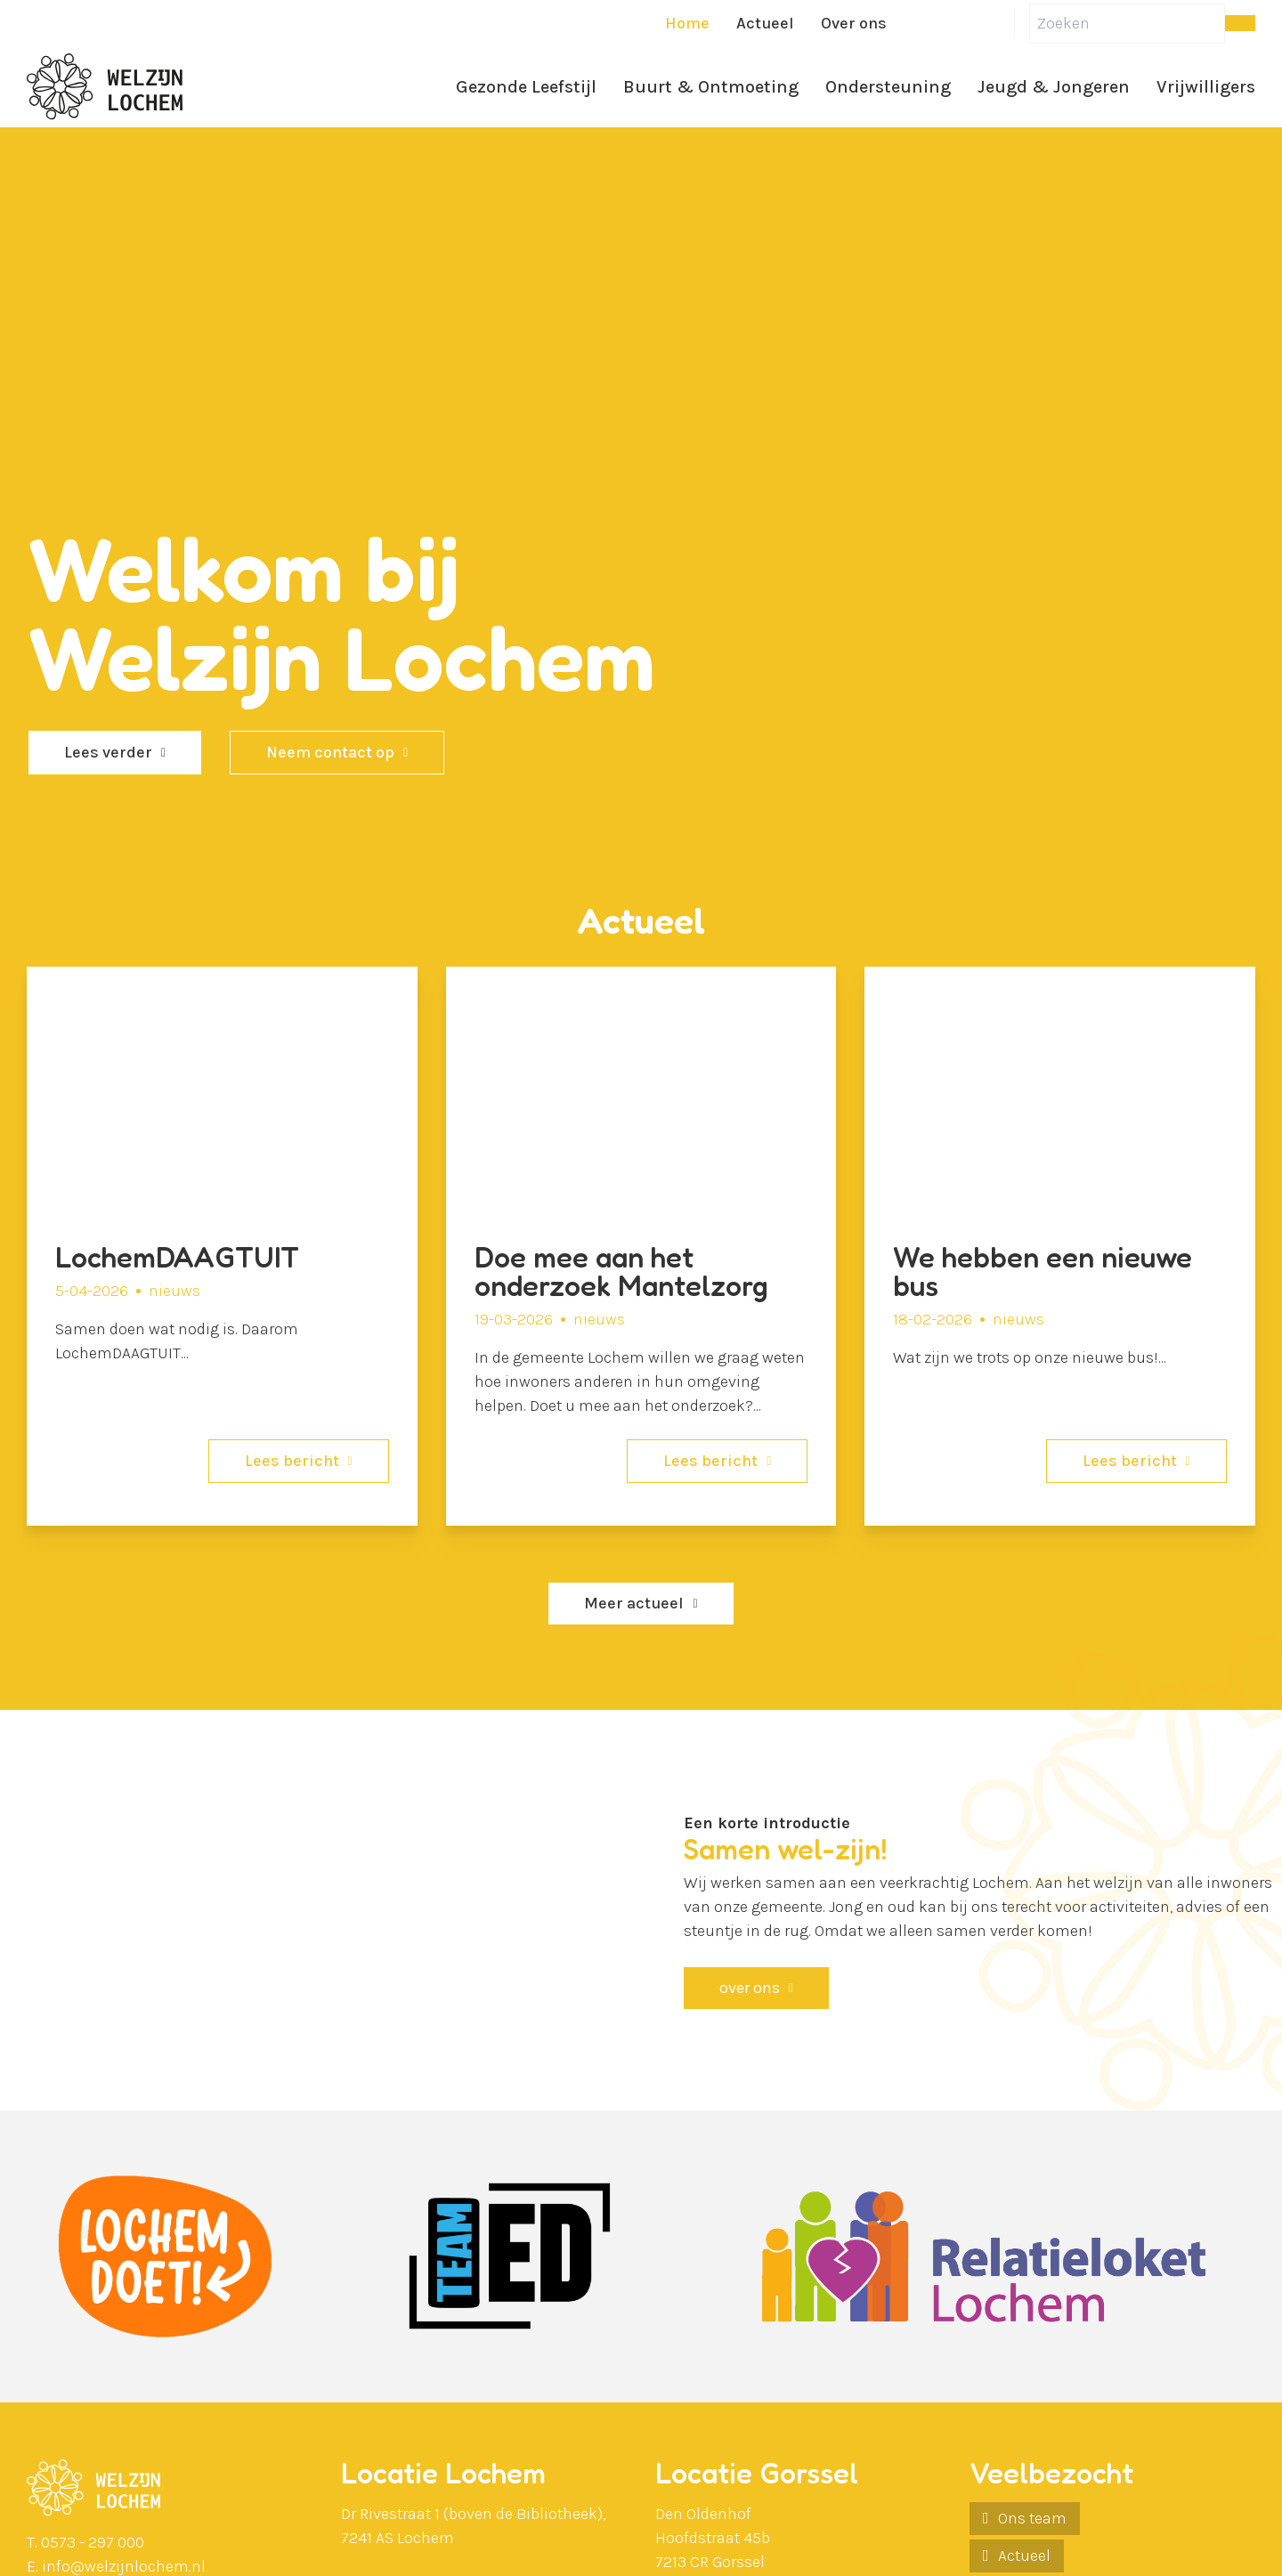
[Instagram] (1000, 23)
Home (687, 23)
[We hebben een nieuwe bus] (1059, 1246)
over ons (749, 1987)
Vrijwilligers (1205, 87)
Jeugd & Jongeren (1054, 87)
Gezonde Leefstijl (526, 87)
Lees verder (108, 752)
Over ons (854, 23)
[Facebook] (914, 23)
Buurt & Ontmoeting (711, 87)
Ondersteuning (888, 87)
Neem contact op (330, 752)
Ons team (1032, 2518)
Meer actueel (634, 1603)
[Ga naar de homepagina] (105, 86)
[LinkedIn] (957, 23)
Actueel (765, 23)
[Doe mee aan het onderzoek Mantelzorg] (641, 1246)
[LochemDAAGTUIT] (222, 1246)
